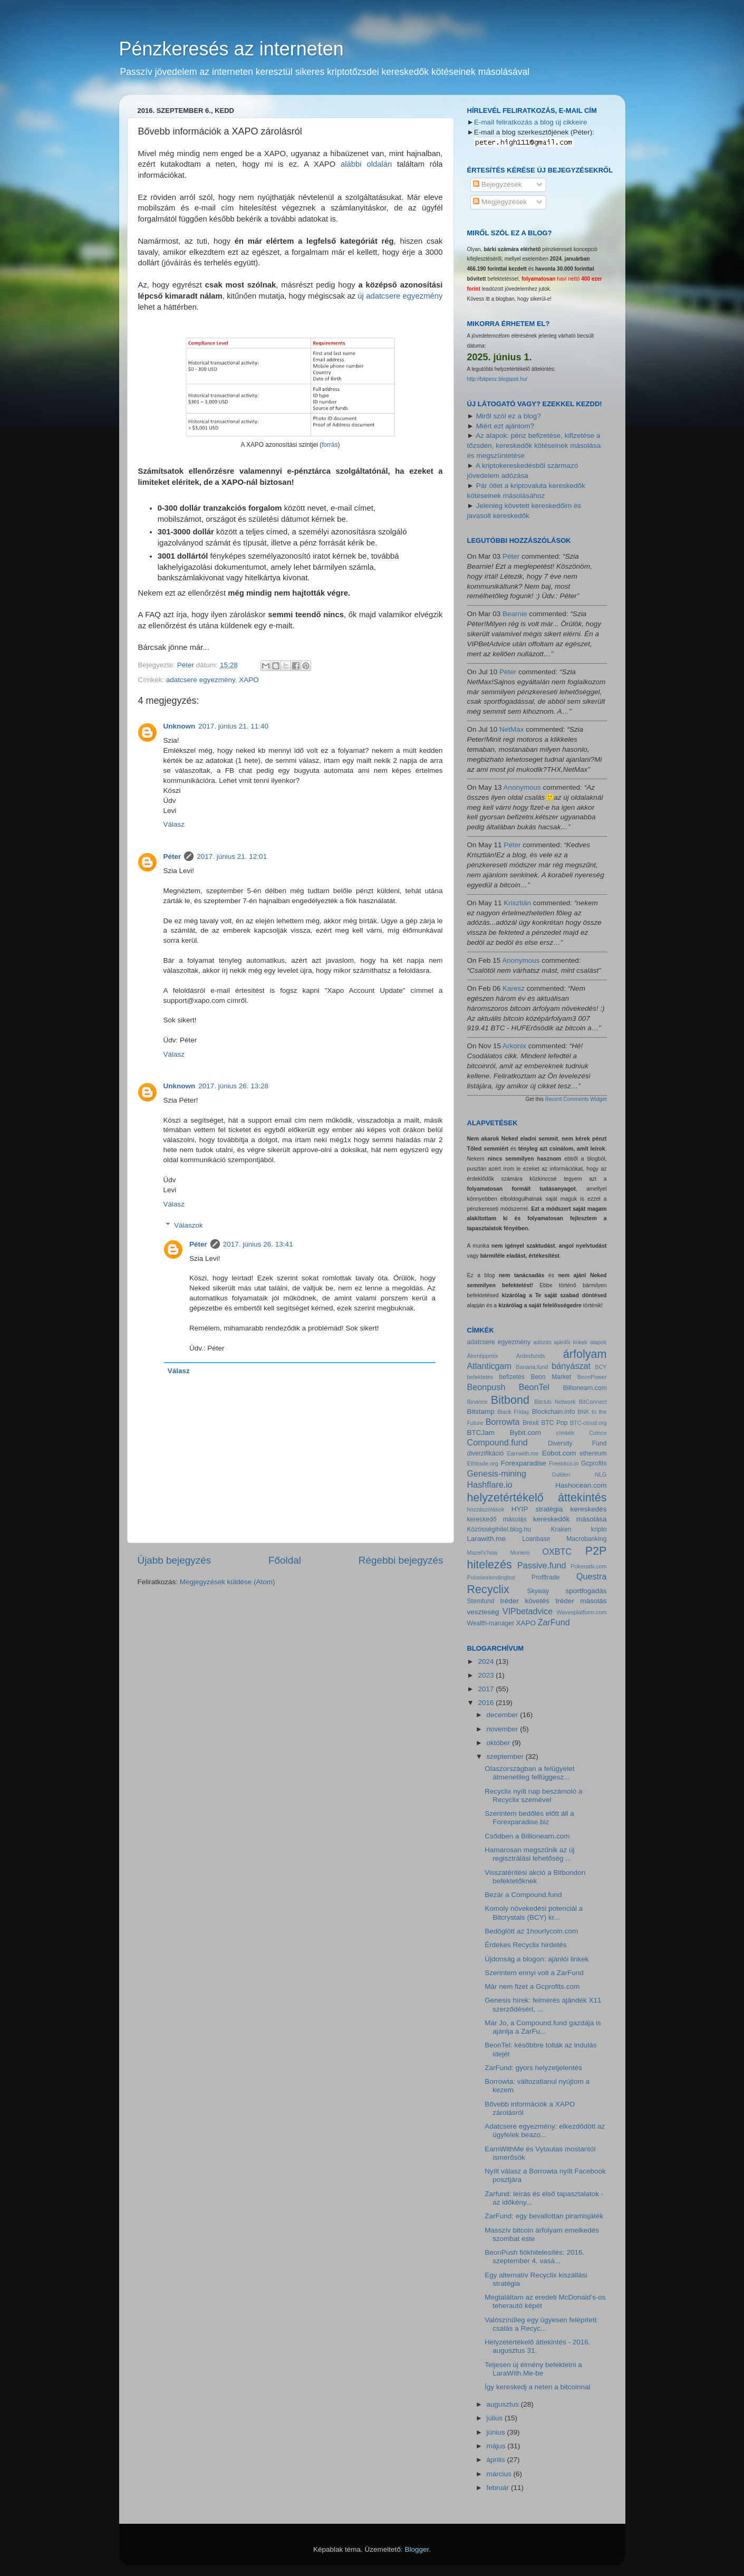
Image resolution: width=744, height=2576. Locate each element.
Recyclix (488, 1589)
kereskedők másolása (569, 1519)
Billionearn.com (585, 1388)
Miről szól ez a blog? (508, 416)
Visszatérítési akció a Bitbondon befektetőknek (535, 1877)
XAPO (249, 680)
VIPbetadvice (528, 1611)
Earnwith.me (523, 1453)
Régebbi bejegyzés (401, 1560)
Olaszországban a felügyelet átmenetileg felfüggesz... (529, 1773)
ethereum (592, 1453)
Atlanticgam (489, 1366)
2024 (487, 1661)
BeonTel (534, 1387)
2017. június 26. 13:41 (258, 1244)
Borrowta (503, 1421)
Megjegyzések (500, 202)
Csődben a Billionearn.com (527, 1836)
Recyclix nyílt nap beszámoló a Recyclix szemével (533, 1795)
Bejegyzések (497, 184)
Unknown (179, 726)
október (500, 1743)
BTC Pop (554, 1422)
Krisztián (517, 903)
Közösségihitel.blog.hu (499, 1529)
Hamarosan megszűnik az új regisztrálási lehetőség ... (529, 1854)
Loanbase (536, 1539)
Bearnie (515, 614)
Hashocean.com (581, 1485)
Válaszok (188, 1225)
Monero (520, 1552)
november (503, 1729)
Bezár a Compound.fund (523, 1895)
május (497, 2446)
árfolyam (585, 1354)
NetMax (511, 729)
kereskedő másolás (497, 1519)
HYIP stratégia (537, 1509)
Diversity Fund (577, 1443)
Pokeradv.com (588, 1566)
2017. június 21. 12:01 (232, 856)
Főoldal (284, 1560)
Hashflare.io (490, 1484)
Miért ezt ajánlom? (505, 426)
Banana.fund (532, 1367)
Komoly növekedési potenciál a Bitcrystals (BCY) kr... (534, 1912)
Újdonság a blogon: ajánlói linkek (536, 1959)
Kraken (561, 1529)
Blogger (416, 2549)
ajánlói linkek (571, 1342)
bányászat (571, 1366)
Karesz (514, 988)
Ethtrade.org (482, 1463)
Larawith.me (486, 1539)
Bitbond (510, 1399)
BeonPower (592, 1377)
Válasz (174, 824)
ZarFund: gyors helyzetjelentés (533, 2068)
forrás (329, 444)
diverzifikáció (485, 1453)
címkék (565, 1433)
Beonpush (486, 1387)
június (497, 2432)
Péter (172, 856)
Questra (591, 1576)
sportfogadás (585, 1591)
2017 (487, 1689)
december (503, 1715)
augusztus (504, 2404)
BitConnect (593, 1402)
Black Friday (513, 1412)
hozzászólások (486, 1509)
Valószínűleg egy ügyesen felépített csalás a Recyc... (540, 2324)
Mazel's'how (482, 1552)
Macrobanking (586, 1539)
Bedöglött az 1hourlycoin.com (531, 1931)
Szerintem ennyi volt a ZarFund (534, 1973)
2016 (487, 1703)
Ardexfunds (530, 1356)
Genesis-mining (496, 1473)
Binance (477, 1402)
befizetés (512, 1377)
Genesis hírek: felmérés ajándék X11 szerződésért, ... (543, 2004)
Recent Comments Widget (576, 1099)
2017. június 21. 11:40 (233, 726)
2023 (487, 1675)
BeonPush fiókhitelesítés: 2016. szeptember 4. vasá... (534, 2256)
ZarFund (554, 1622)
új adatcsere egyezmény (399, 296)
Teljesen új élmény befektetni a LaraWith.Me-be (533, 2369)
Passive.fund (541, 1565)
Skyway (538, 1591)
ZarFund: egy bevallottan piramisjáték (544, 2216)
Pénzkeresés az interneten (231, 49)
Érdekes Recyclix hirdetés (525, 1945)
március (500, 2474)
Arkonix (514, 1046)
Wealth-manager (491, 1623)
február (499, 2488)
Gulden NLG (579, 1474)
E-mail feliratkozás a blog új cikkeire (530, 122)
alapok (598, 1342)
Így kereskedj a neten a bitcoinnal (537, 2387)
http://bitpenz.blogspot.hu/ (497, 379)
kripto (599, 1529)
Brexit (531, 1422)
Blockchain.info (553, 1411)
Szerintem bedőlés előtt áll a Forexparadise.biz (529, 1817)
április (497, 2460)
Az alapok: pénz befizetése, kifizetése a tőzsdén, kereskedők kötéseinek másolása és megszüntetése (534, 445)
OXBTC (557, 1551)
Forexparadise (523, 1463)
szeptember (506, 1756)
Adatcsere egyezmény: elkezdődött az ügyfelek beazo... (545, 2130)
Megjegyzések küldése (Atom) (227, 1582)
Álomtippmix (482, 1356)
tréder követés (524, 1601)
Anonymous (522, 787)
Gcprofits (594, 1463)
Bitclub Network (554, 1402)
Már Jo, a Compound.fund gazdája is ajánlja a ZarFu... (543, 2027)
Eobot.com (559, 1453)
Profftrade (545, 1577)
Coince (598, 1433)
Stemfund (481, 1601)
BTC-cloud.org (588, 1423)
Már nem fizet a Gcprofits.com (532, 1986)
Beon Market (550, 1377)
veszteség (483, 1612)
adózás (542, 1342)
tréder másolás (580, 1601)
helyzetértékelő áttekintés (537, 1497)
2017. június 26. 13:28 (233, 1086)
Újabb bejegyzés (174, 1560)
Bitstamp (481, 1411)
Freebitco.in (563, 1463)
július (496, 2418)
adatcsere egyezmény (200, 680)
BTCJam (481, 1433)
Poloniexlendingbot (491, 1577)
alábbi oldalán (366, 164)
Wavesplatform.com (582, 1612)
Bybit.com (525, 1433)
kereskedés (588, 1509)
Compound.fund (497, 1442)
